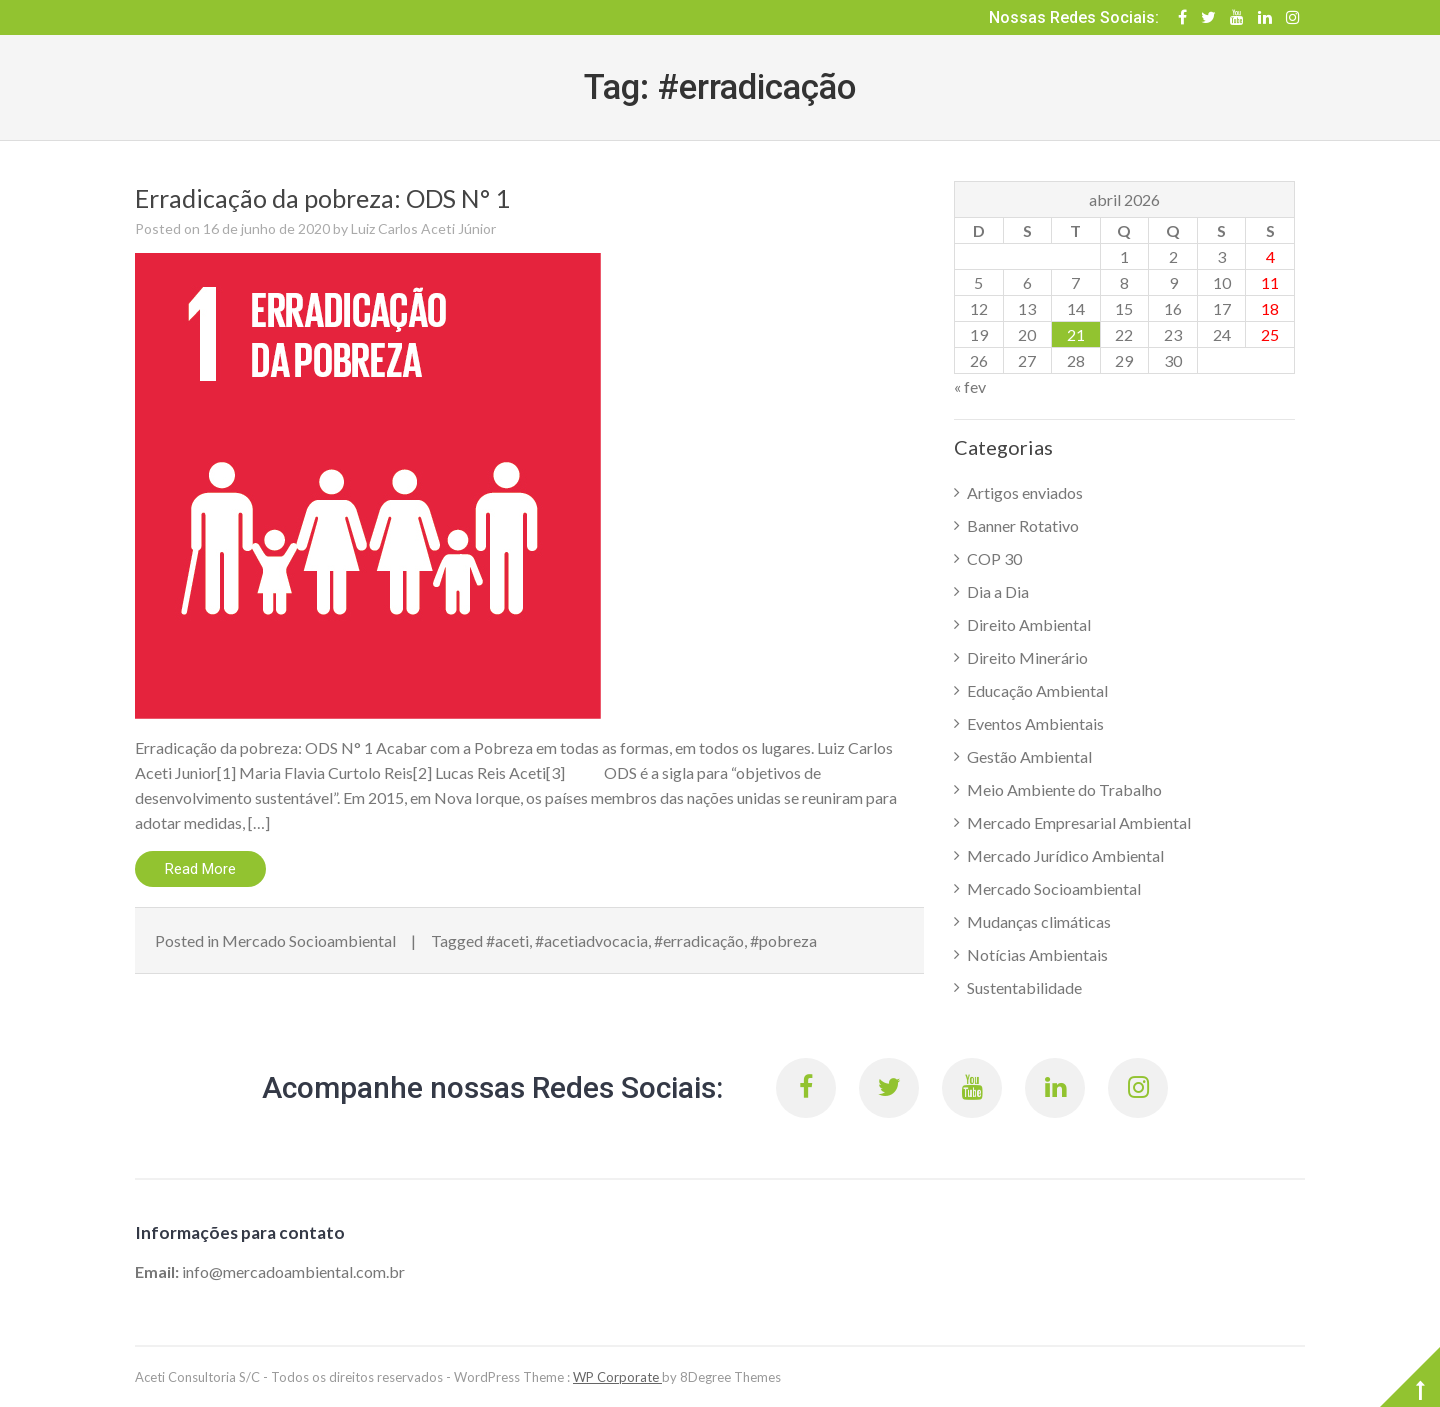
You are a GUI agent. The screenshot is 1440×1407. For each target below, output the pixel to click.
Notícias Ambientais (1037, 954)
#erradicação (699, 940)
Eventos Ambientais (1035, 723)
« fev (970, 386)
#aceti (507, 940)
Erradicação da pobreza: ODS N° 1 (322, 198)
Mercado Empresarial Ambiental (1079, 822)
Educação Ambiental (1037, 690)
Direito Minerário (1027, 657)
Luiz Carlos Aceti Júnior (423, 228)
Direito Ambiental (1029, 624)
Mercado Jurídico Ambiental (1065, 855)
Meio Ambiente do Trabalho (1064, 789)
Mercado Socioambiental (309, 940)
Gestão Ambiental (1029, 756)
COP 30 (994, 558)
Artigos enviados (1025, 492)
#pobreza (783, 940)
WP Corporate (617, 1377)
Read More (200, 869)
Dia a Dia (998, 591)
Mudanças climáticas (1039, 921)
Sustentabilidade (1024, 987)
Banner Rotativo (1023, 525)
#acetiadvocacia (591, 940)
